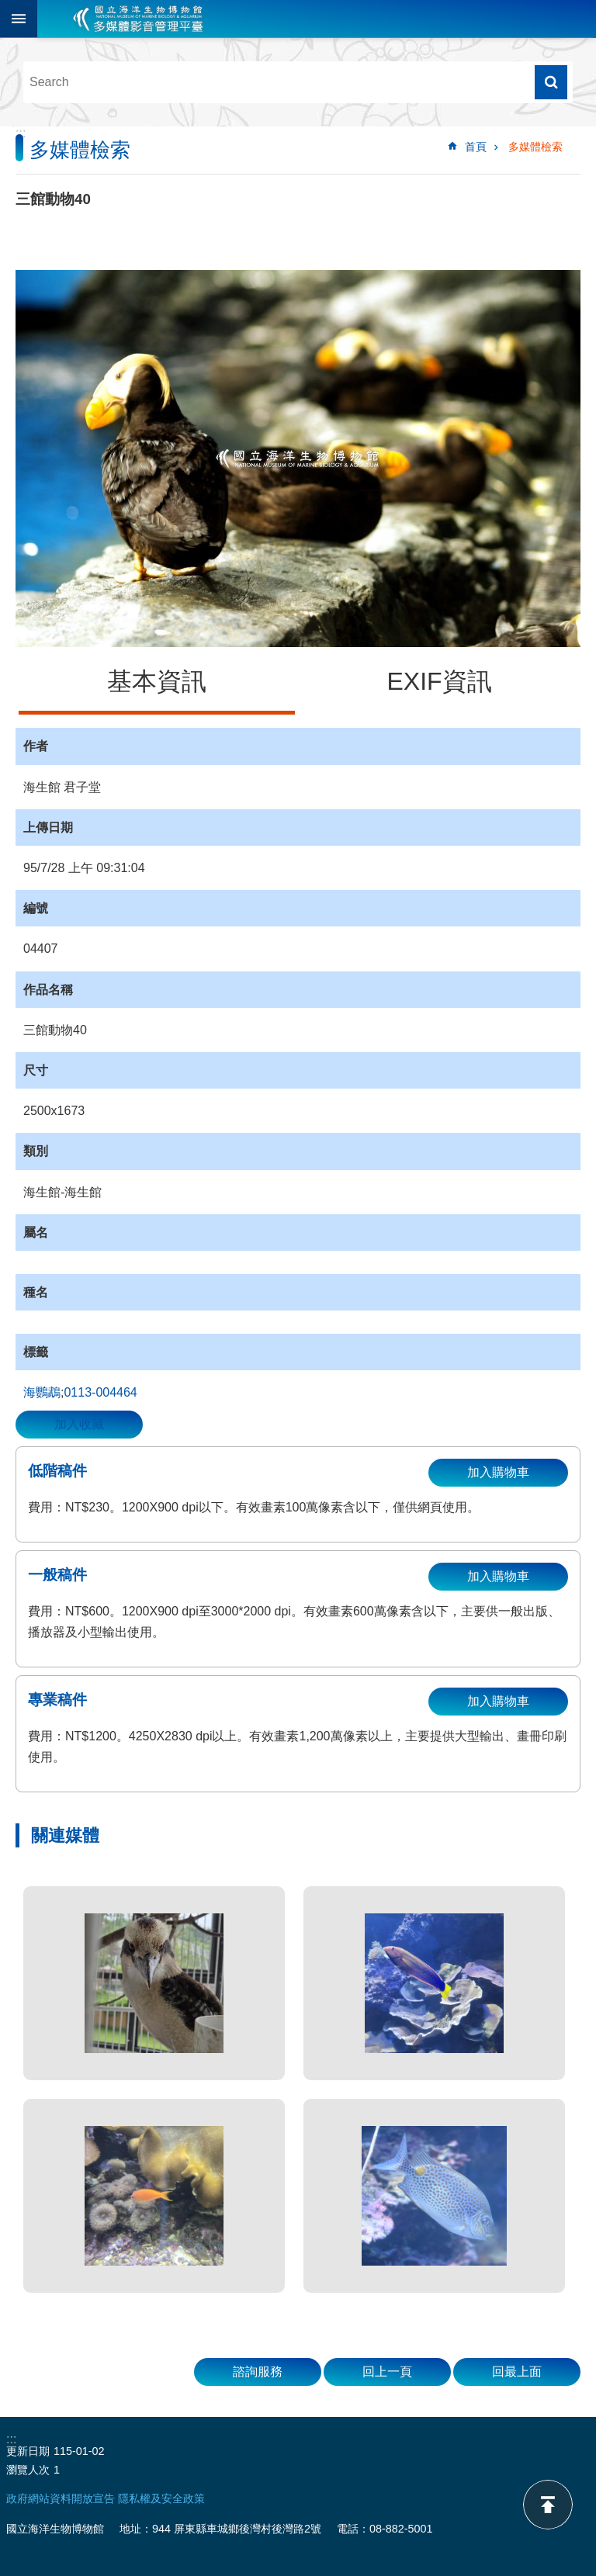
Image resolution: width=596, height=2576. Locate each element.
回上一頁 (387, 2371)
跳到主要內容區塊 (8, 8)
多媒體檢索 (535, 146)
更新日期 (28, 2451)
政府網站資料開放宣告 (60, 2498)
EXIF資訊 (438, 681)
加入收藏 (79, 1424)
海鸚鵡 (42, 1392)
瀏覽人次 (28, 2469)
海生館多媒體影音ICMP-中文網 (138, 18)
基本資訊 (156, 681)
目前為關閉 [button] (18, 18)
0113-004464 (100, 1392)
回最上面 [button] (517, 2371)
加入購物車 (498, 1472)
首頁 (476, 146)
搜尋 (551, 82)
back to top (548, 2504)
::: (21, 133)
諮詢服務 (257, 2371)
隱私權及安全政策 (161, 2498)
